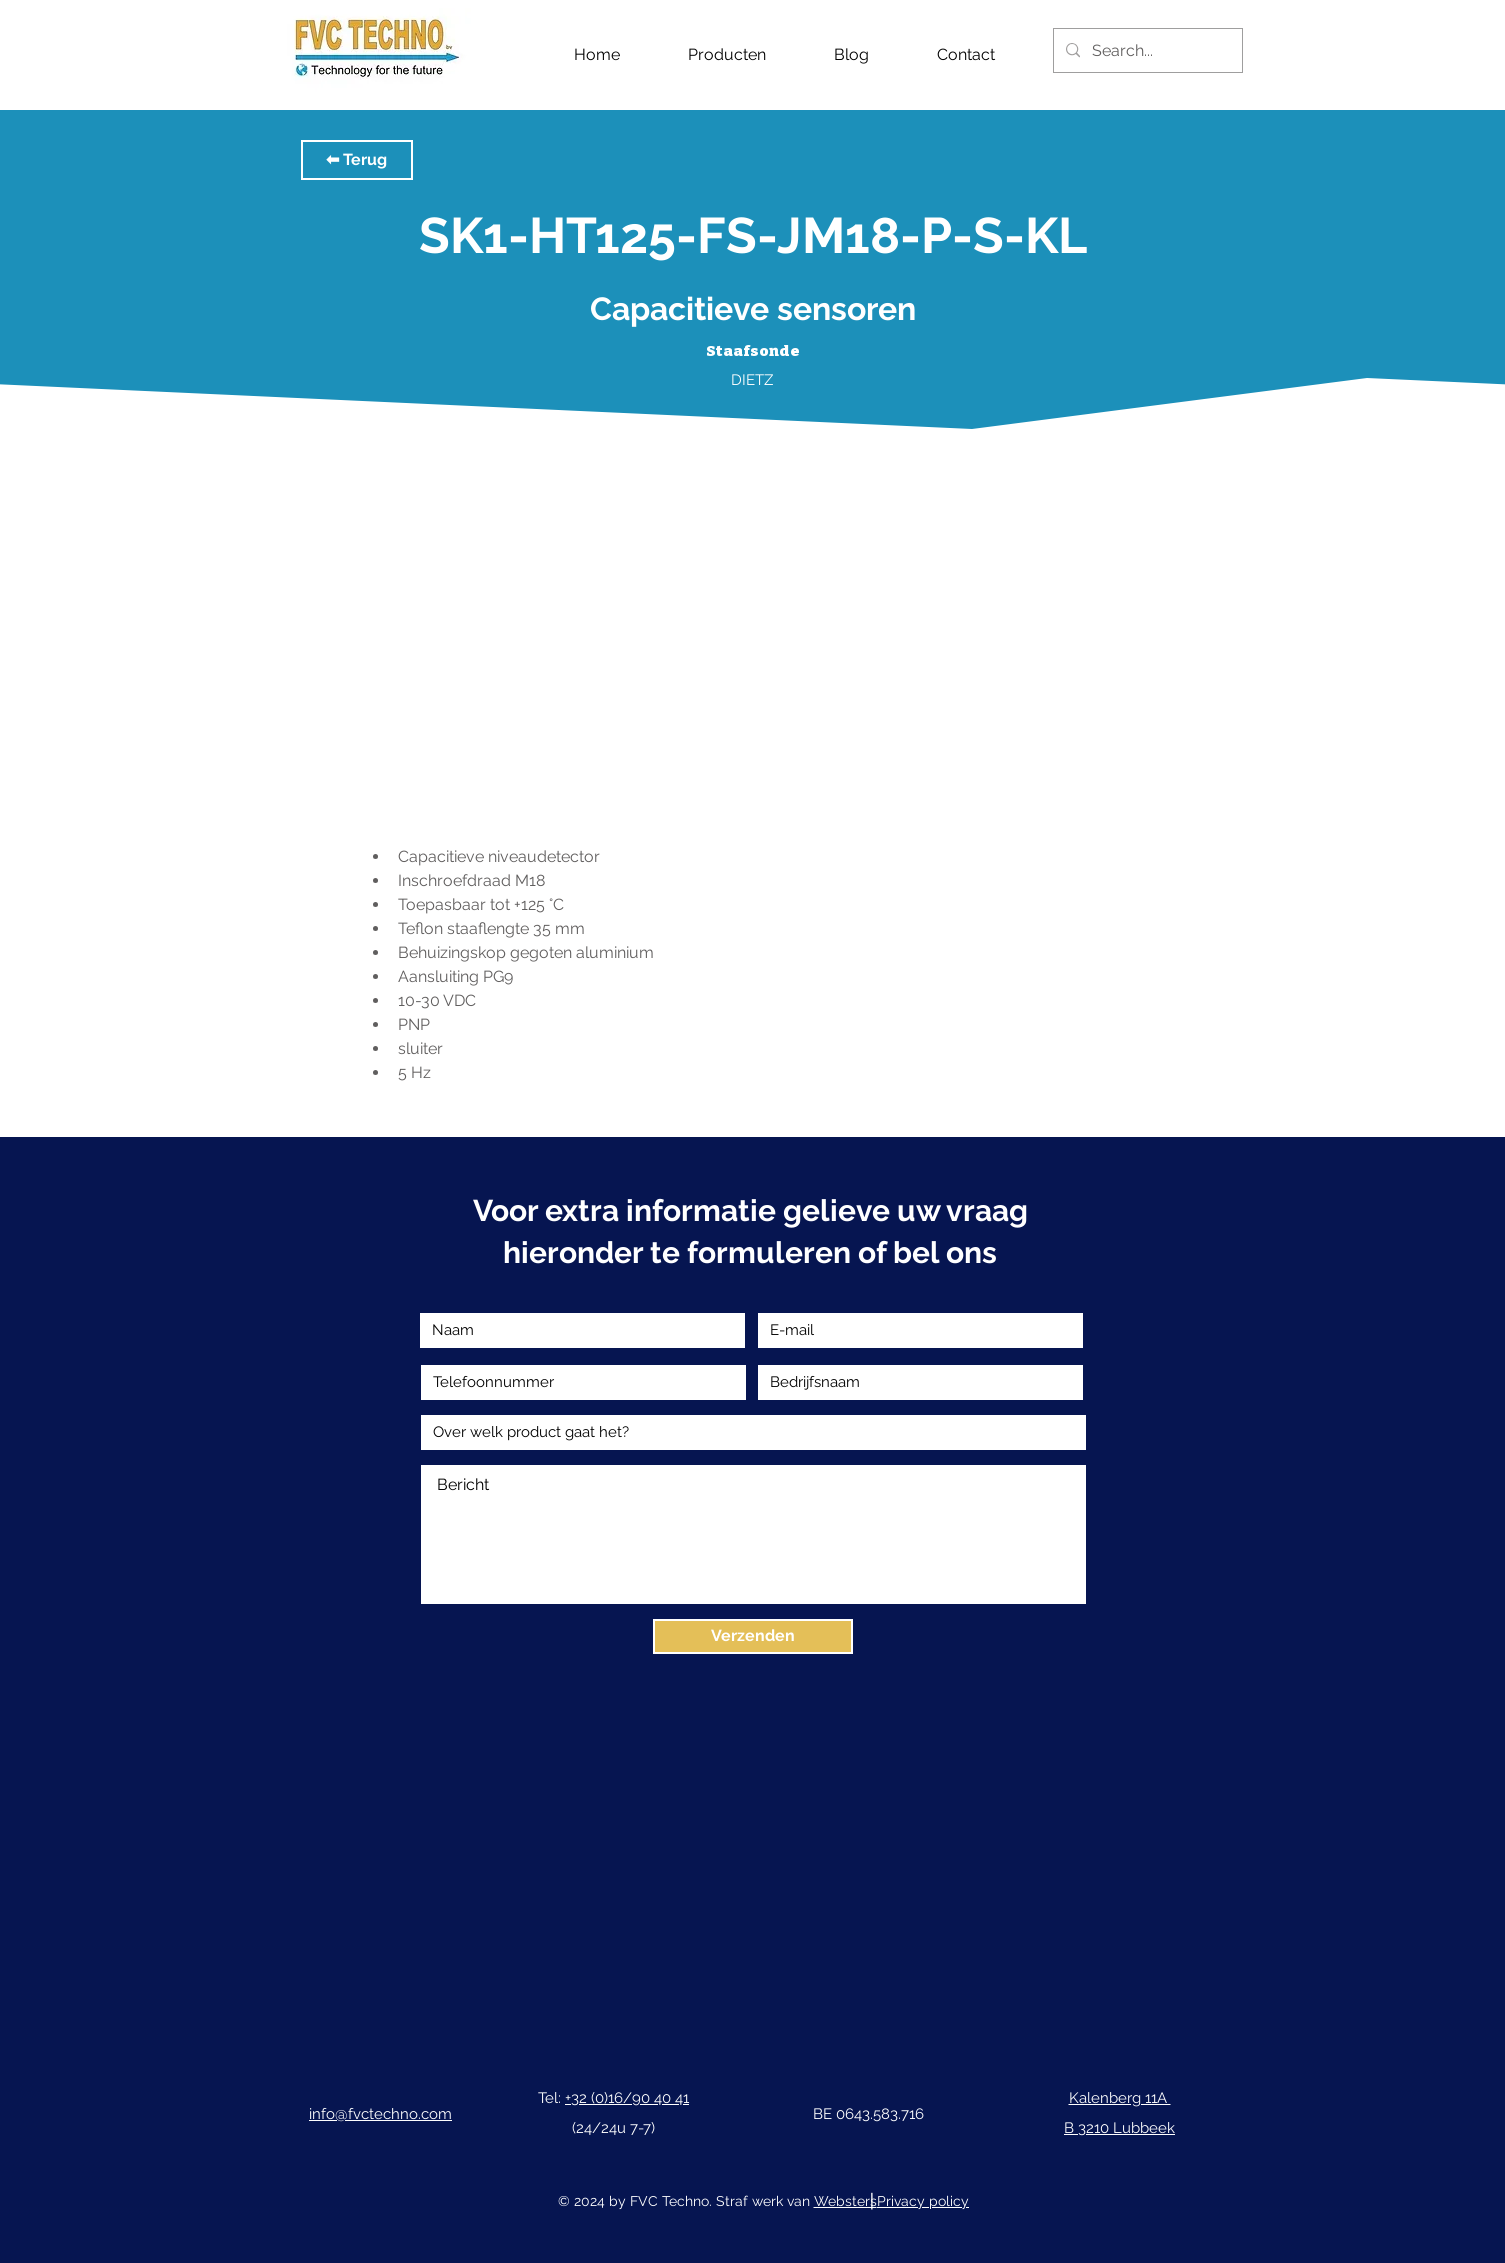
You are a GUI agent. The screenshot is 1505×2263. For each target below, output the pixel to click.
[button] (357, 160)
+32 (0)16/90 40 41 (627, 2098)
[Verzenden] (753, 1636)
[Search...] (1146, 50)
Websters (845, 2201)
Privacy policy (923, 2201)
